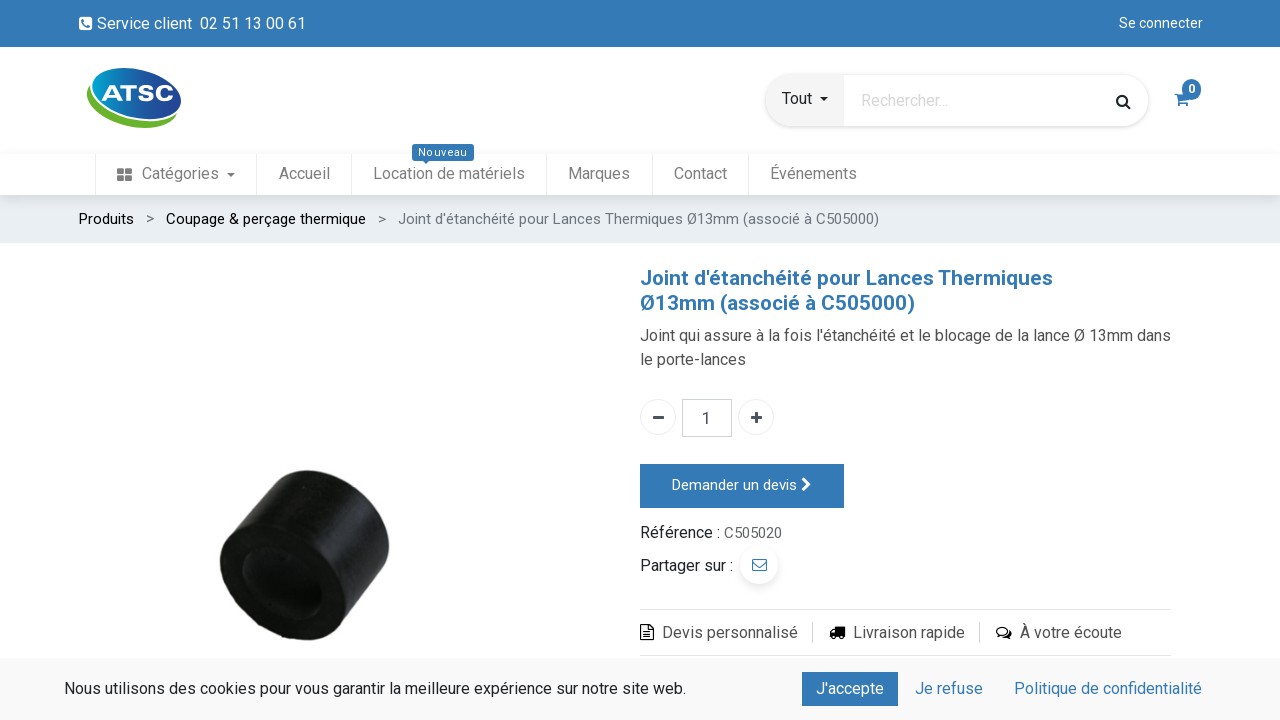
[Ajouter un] (756, 417)
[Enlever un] (658, 417)
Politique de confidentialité (1108, 688)
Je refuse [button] (949, 688)
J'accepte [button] (850, 688)
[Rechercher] (1123, 101)
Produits (106, 219)
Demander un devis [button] (742, 485)
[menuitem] (176, 174)
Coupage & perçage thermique (266, 219)
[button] (805, 101)
